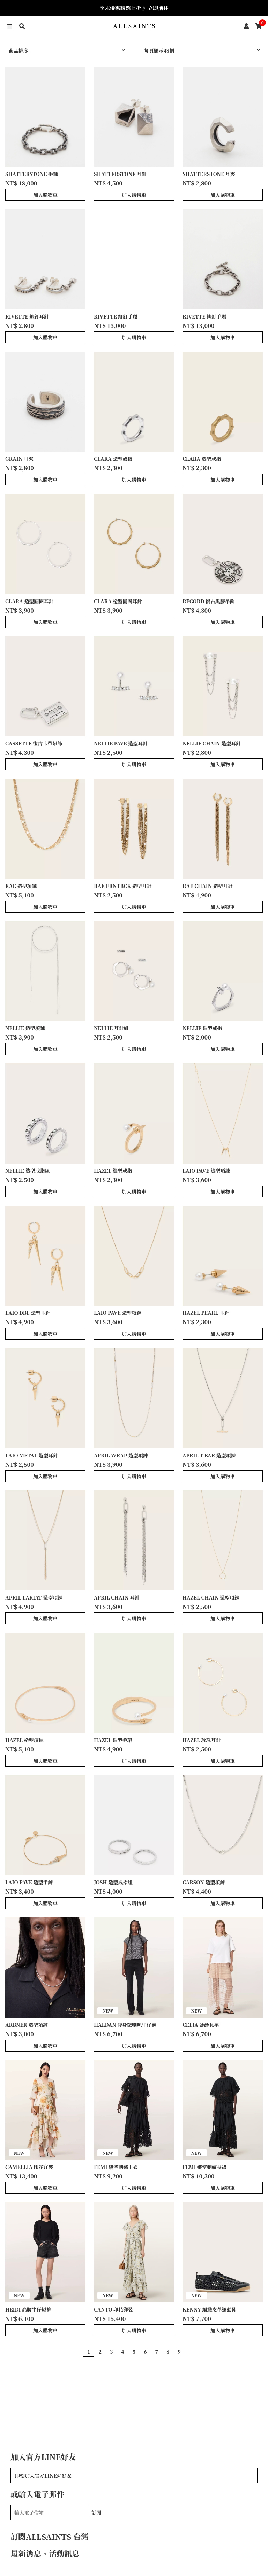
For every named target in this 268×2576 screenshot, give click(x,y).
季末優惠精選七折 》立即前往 (134, 8)
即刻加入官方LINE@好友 (43, 2475)
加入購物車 (45, 194)
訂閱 (96, 2512)
